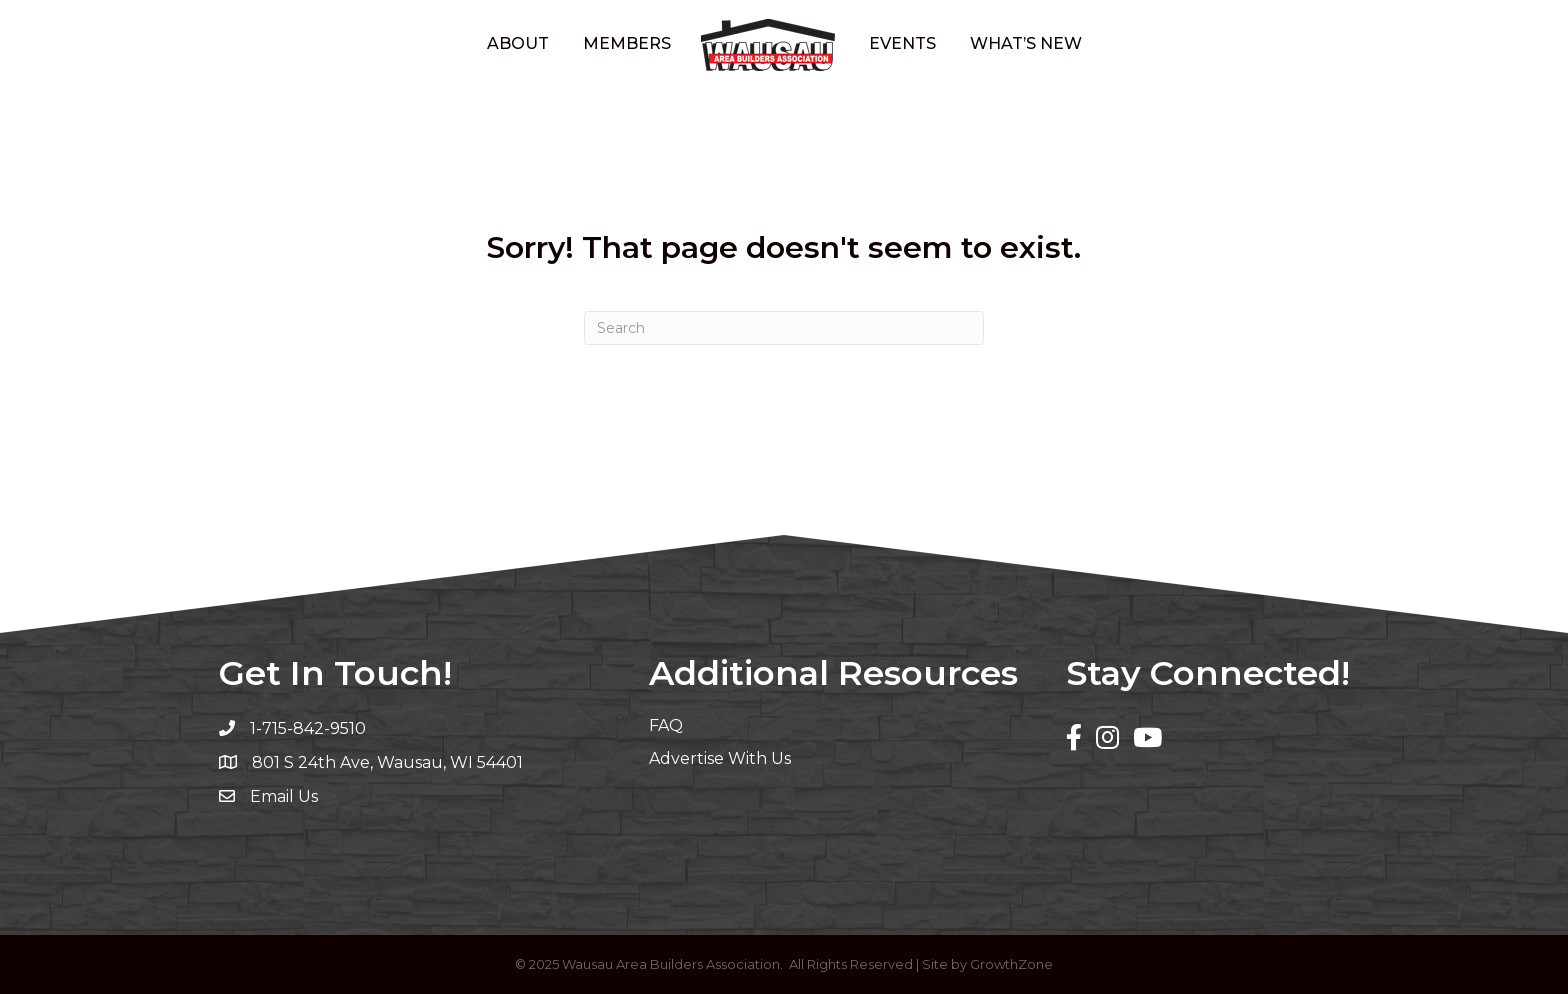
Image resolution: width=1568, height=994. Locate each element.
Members (627, 43)
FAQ (666, 725)
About (518, 43)
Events (902, 43)
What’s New (1026, 43)
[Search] (784, 328)
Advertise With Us (720, 758)
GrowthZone (1011, 964)
